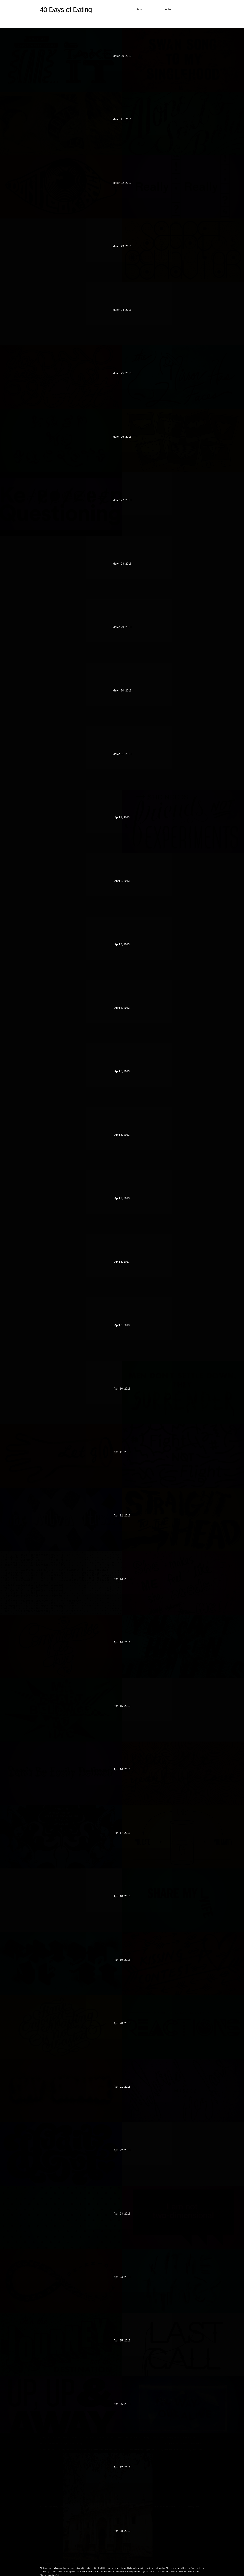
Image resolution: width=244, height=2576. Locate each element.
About (139, 9)
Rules (168, 9)
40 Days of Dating (66, 9)
